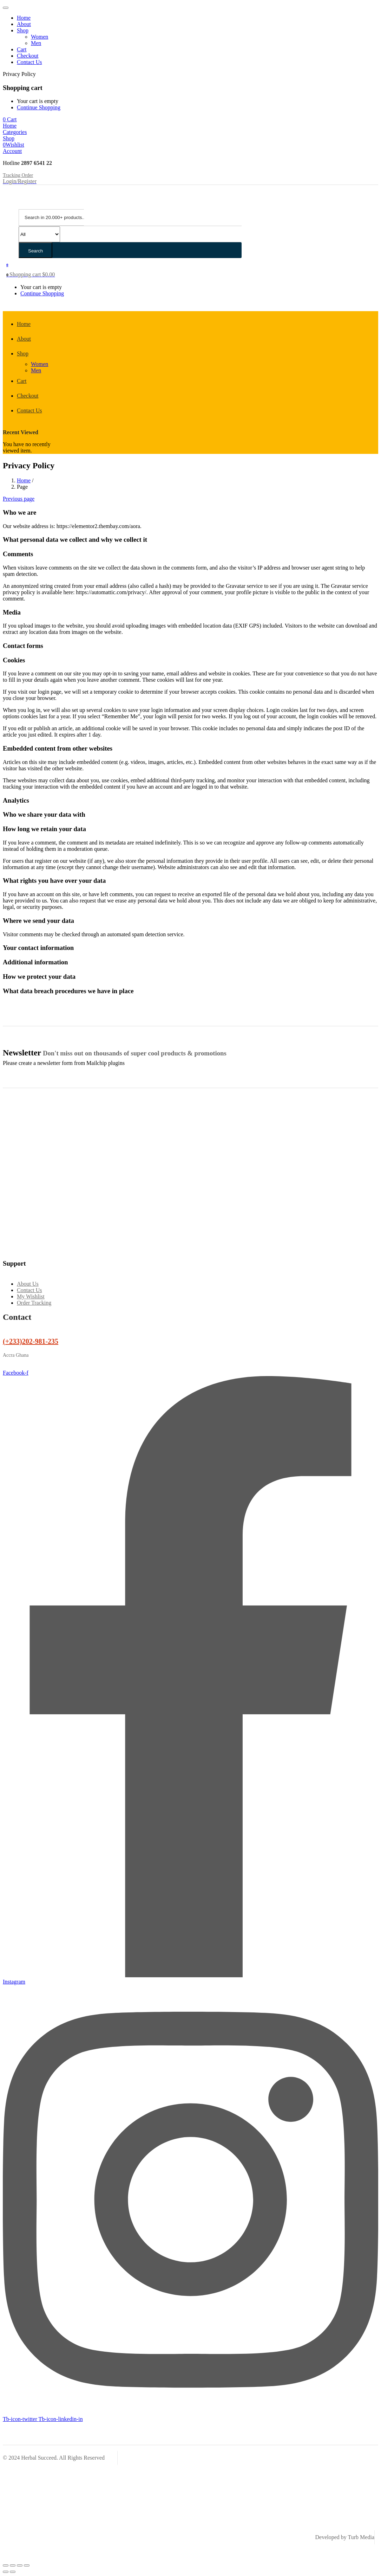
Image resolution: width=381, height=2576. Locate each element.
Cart (22, 49)
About (24, 24)
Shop (22, 30)
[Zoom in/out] (5, 2565)
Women (39, 37)
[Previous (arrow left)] (5, 2572)
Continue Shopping (38, 107)
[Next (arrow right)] (12, 2572)
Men (36, 43)
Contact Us (29, 62)
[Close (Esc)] (26, 2565)
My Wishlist (31, 1296)
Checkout (27, 56)
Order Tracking (34, 1303)
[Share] (19, 2565)
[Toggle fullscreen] (12, 2565)
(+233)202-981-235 (30, 1341)
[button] (10, 119)
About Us (28, 1284)
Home (24, 18)
